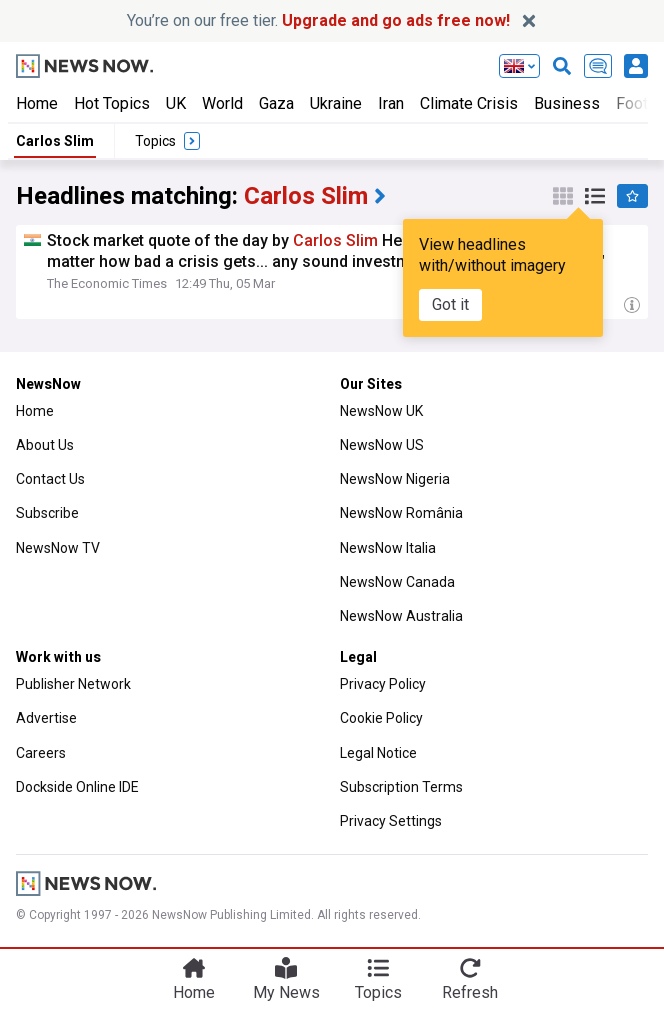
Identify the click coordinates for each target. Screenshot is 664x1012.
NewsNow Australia (401, 616)
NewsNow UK (381, 411)
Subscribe (47, 513)
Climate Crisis (469, 103)
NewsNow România (401, 513)
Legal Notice (378, 753)
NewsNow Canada (397, 582)
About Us (45, 445)
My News (286, 992)
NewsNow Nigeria (395, 479)
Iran (391, 103)
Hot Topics (112, 103)
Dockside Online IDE (77, 787)
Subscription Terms (401, 787)
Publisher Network (73, 684)
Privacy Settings (391, 821)
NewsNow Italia (388, 548)
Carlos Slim (55, 141)
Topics (378, 992)
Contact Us (50, 479)
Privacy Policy (383, 684)
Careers (41, 753)
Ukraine (336, 103)
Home (37, 103)
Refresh (470, 992)
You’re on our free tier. (318, 20)
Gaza (276, 103)
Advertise (46, 718)
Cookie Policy (381, 718)
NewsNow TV (58, 548)
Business (567, 103)
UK (176, 103)
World (222, 103)
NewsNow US (382, 445)
